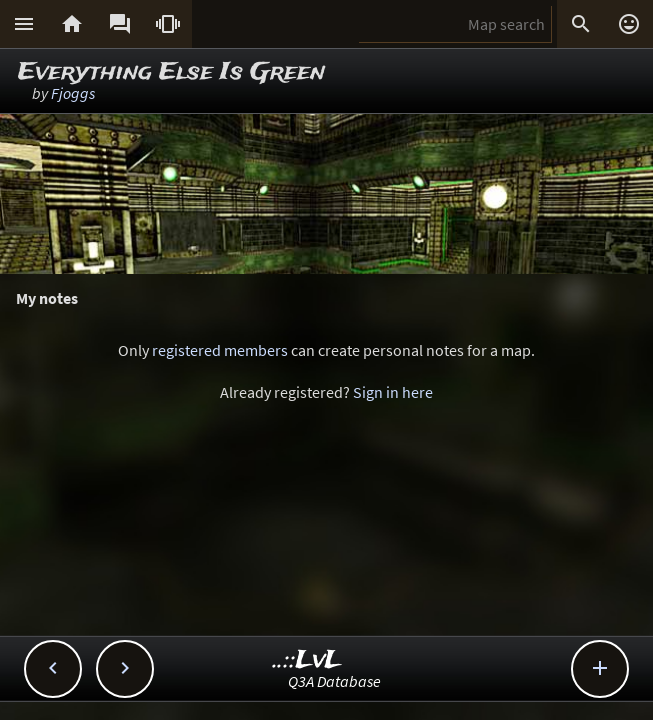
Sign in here (393, 392)
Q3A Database (334, 681)
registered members (220, 350)
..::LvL (307, 660)
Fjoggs (73, 93)
